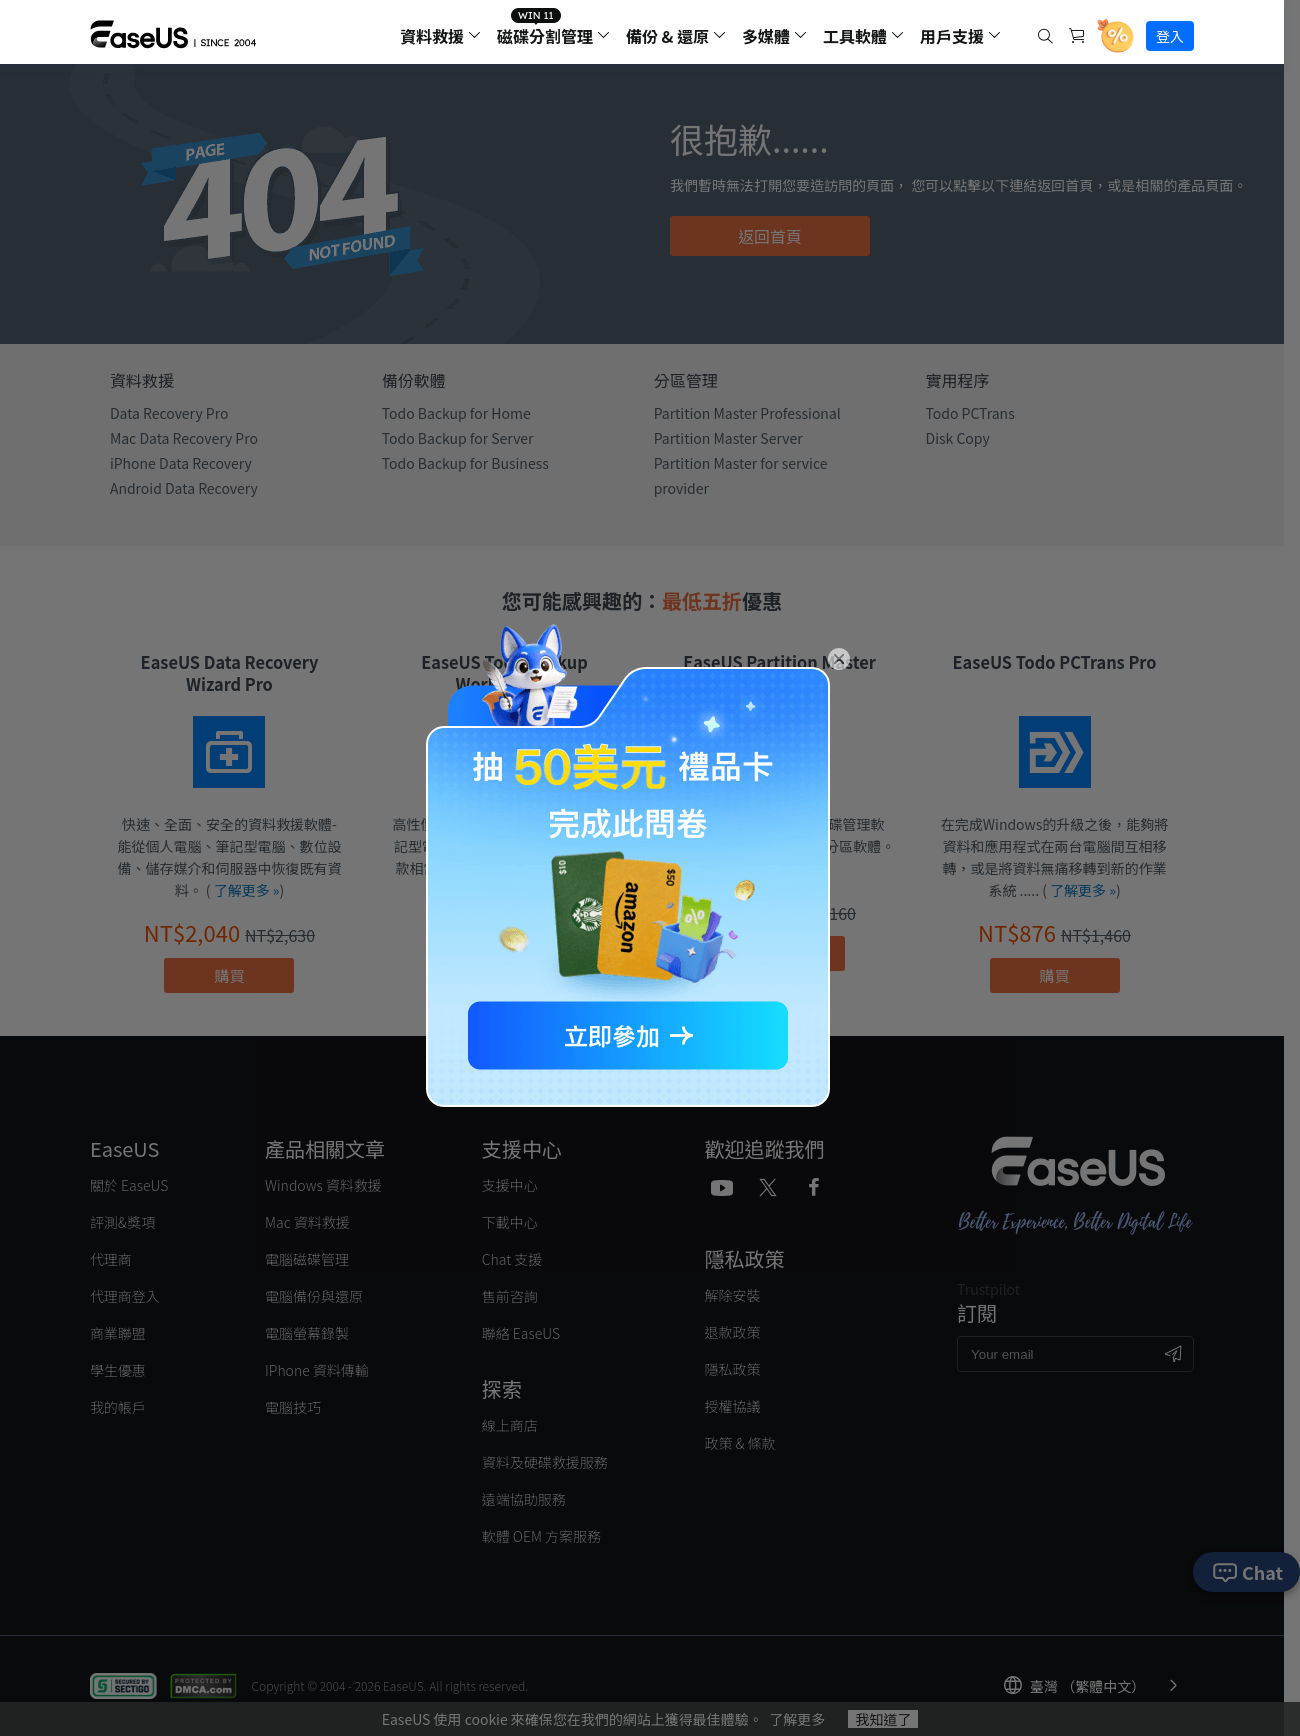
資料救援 (432, 36)
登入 (1170, 36)
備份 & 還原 (667, 36)
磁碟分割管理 (545, 36)
